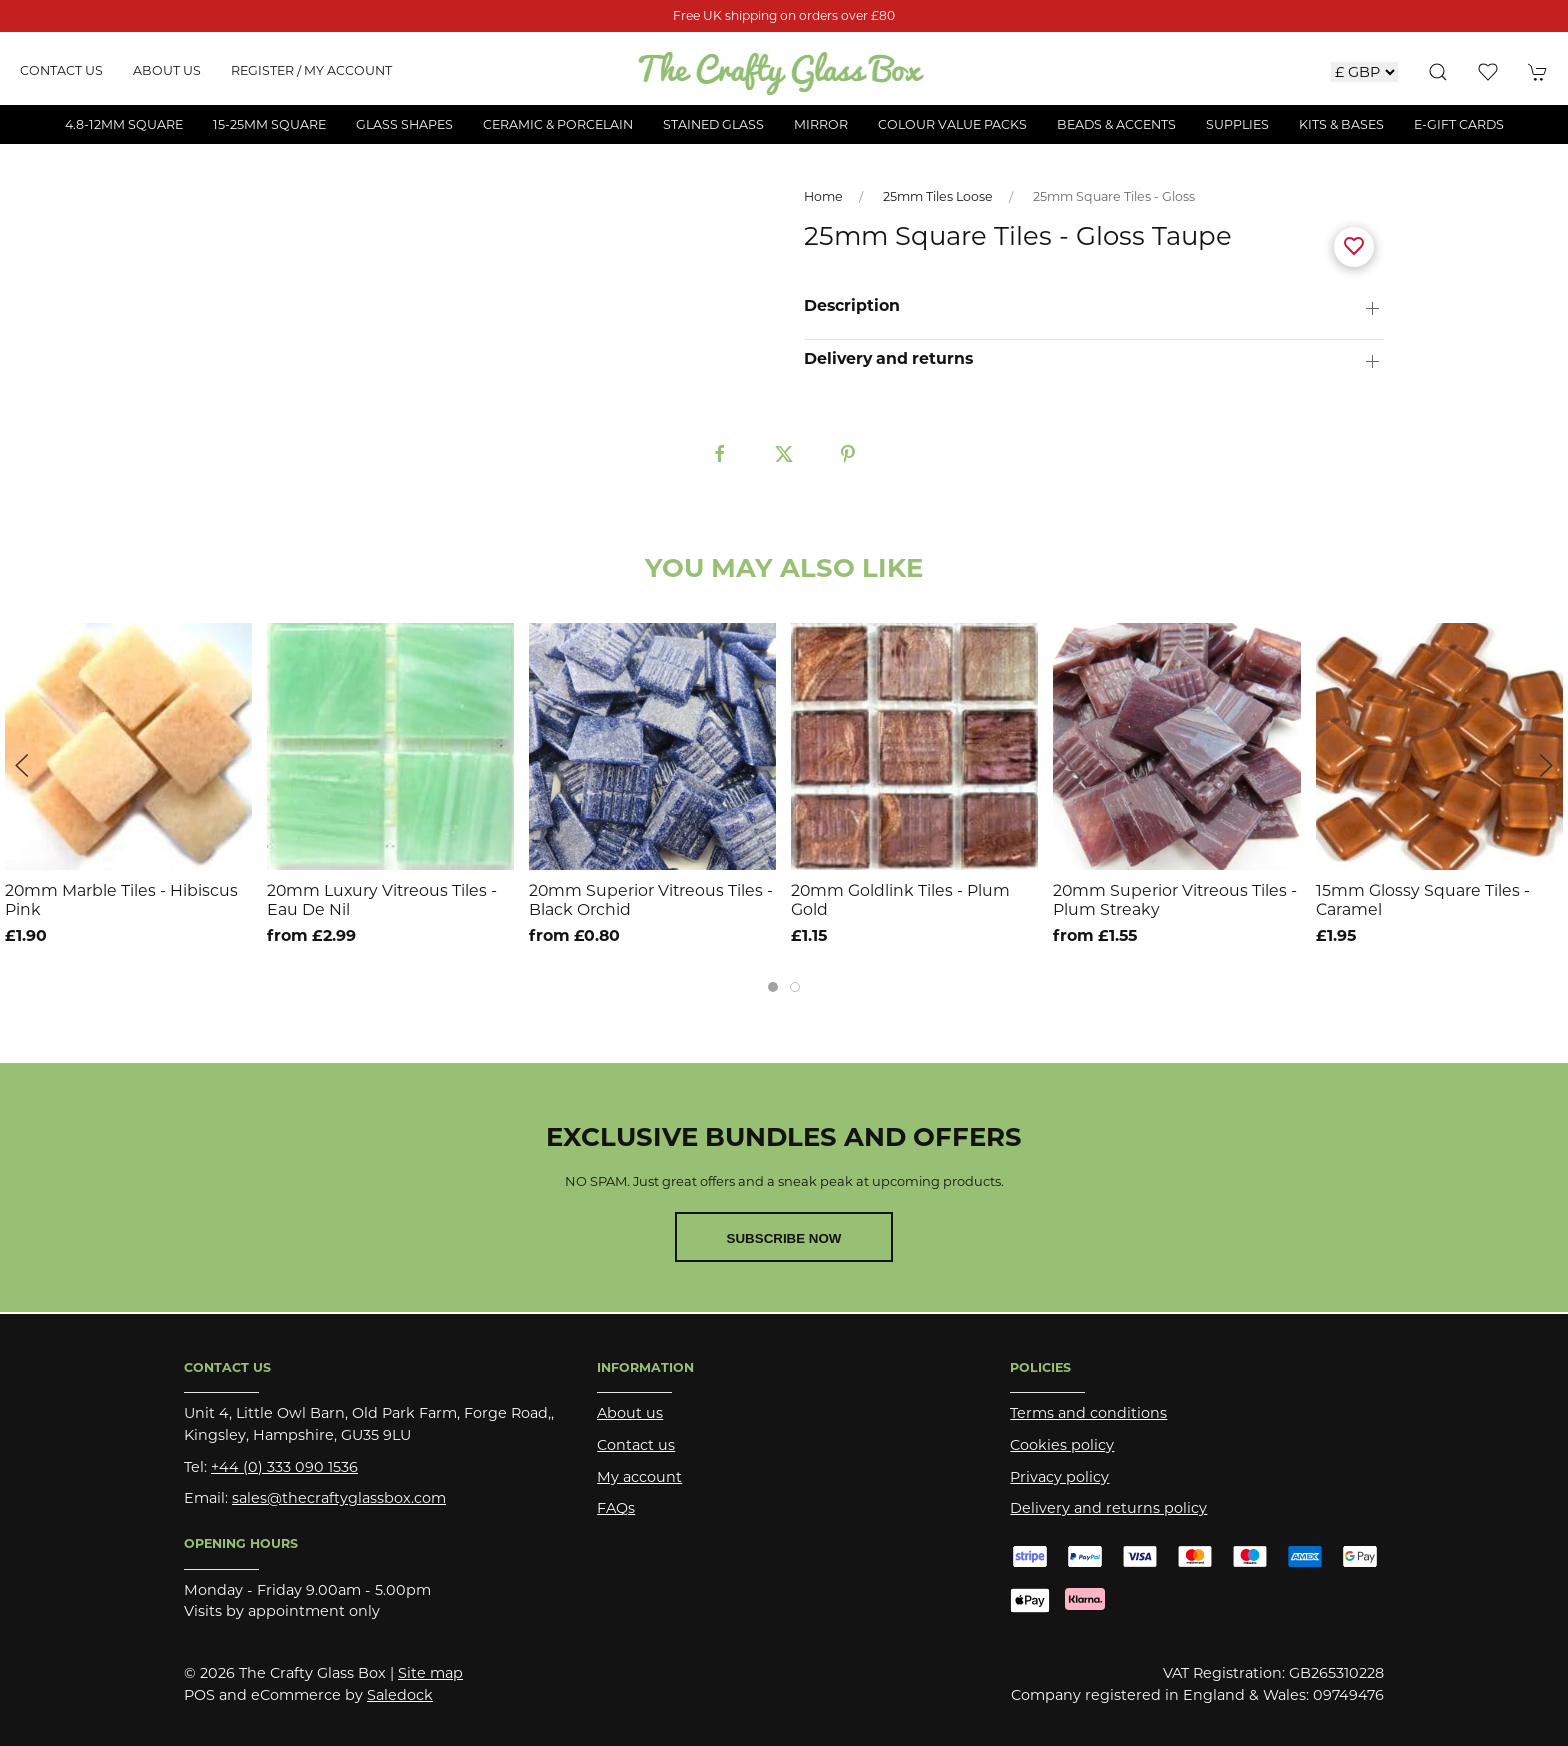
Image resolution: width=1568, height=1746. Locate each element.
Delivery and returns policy (1108, 1508)
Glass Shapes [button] (404, 124)
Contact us (61, 70)
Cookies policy (1062, 1445)
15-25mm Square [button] (269, 124)
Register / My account (311, 70)
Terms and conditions (1088, 1413)
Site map (430, 1673)
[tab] (773, 987)
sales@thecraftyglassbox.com (339, 1498)
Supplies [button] (1237, 124)
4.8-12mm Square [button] (124, 124)
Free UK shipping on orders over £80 (784, 15)
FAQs (616, 1508)
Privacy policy (1059, 1477)
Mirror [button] (821, 124)
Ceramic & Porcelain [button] (558, 124)
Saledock (400, 1695)
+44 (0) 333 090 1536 (284, 1467)
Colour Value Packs (952, 124)
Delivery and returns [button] (888, 359)
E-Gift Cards (1459, 124)
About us (167, 70)
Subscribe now (784, 1238)
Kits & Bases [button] (1341, 124)
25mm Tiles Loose (938, 196)
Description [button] (852, 306)
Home (823, 196)
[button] (1438, 72)
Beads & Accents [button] (1116, 124)
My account (639, 1477)
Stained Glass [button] (713, 124)
